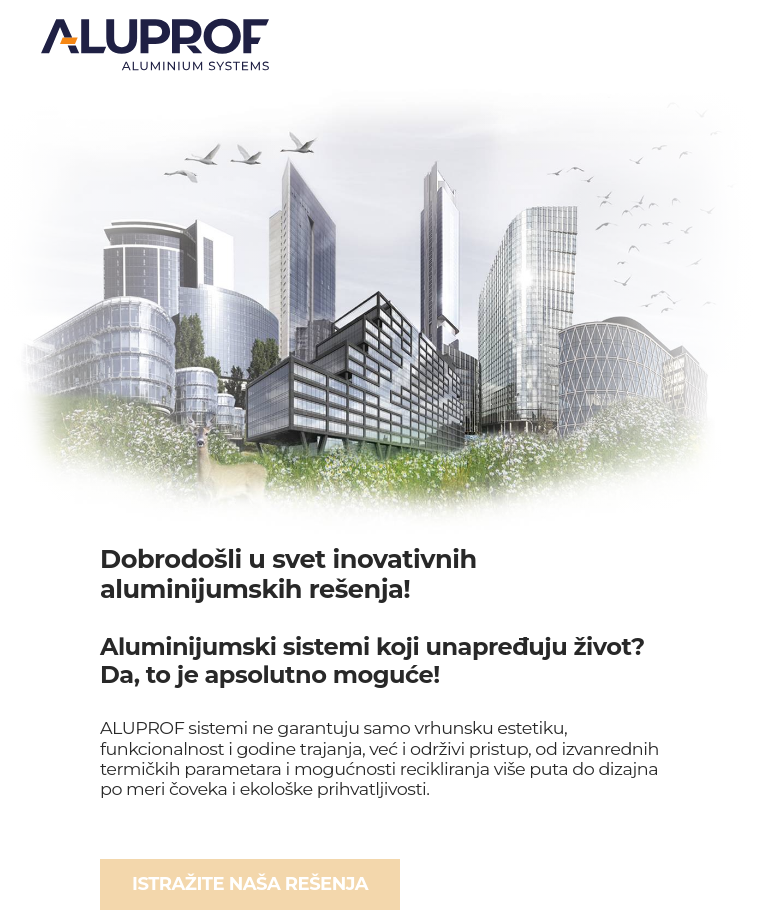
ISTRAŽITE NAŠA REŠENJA (250, 884)
